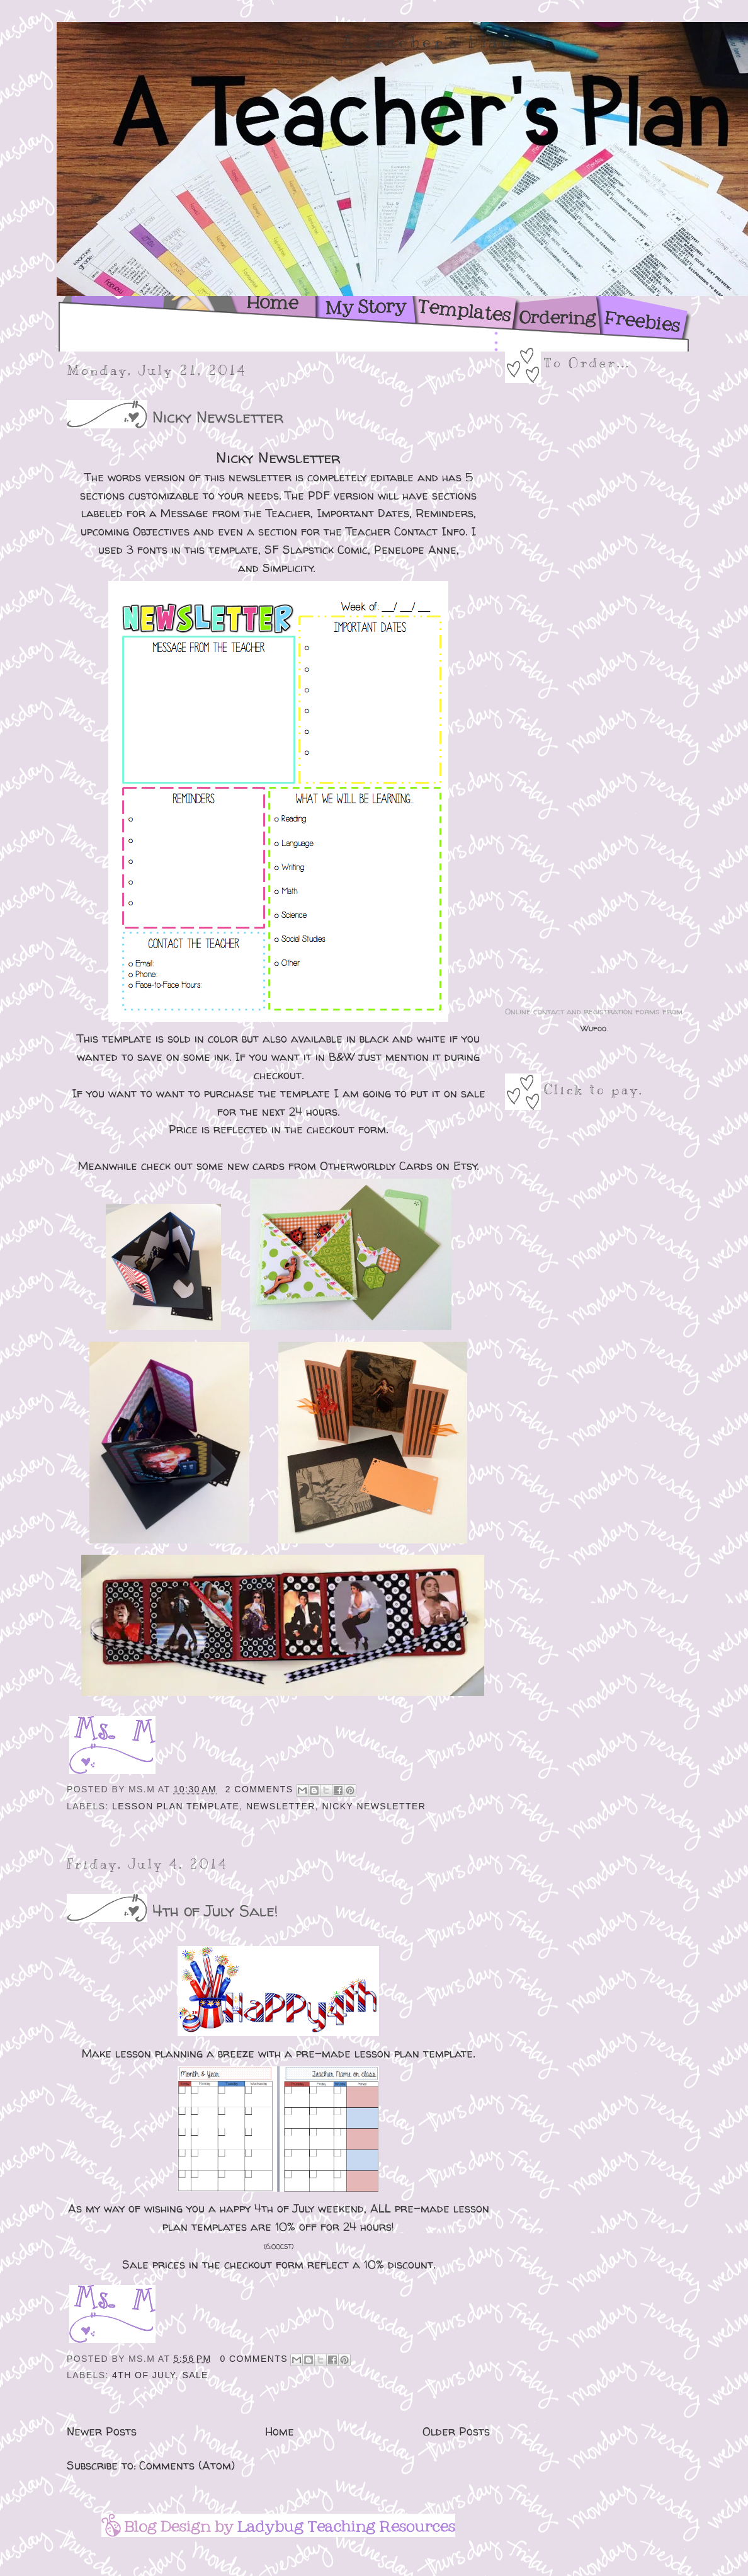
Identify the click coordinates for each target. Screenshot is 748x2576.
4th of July (144, 2375)
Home (279, 2431)
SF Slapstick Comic (316, 550)
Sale (195, 2375)
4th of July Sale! (215, 1910)
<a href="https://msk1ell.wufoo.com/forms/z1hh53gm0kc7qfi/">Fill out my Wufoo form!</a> (594, 695)
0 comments (254, 2359)
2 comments (259, 1789)
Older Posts (456, 2431)
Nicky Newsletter (217, 417)
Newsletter (280, 1806)
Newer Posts (102, 2431)
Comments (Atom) (187, 2465)
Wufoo (593, 1028)
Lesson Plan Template (175, 1806)
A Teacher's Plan (428, 41)
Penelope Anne (415, 550)
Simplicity (288, 568)
